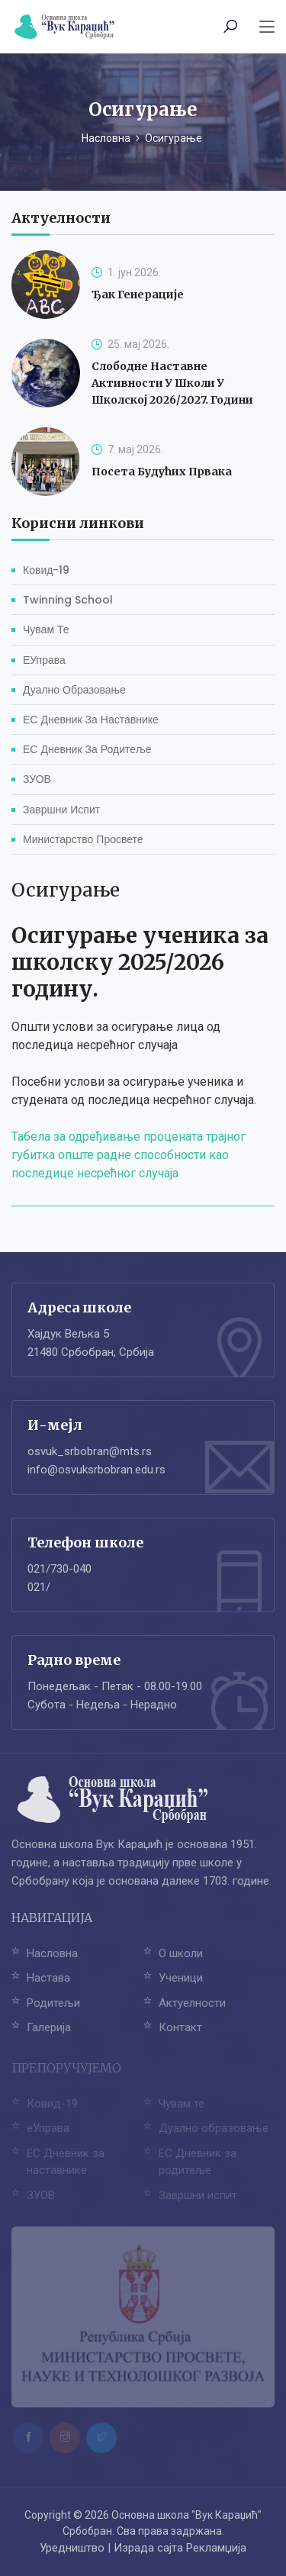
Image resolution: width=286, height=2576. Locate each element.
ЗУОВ (37, 779)
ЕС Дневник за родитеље (87, 749)
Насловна (106, 138)
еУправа (44, 660)
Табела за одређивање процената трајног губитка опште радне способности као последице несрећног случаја (128, 1154)
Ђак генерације (138, 294)
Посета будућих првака (162, 471)
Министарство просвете (83, 839)
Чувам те (46, 629)
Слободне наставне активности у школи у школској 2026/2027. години (172, 383)
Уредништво (72, 2548)
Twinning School (68, 600)
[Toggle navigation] (267, 27)
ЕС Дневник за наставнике (91, 719)
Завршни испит (61, 809)
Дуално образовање (74, 690)
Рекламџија (216, 2548)
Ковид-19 (46, 570)
